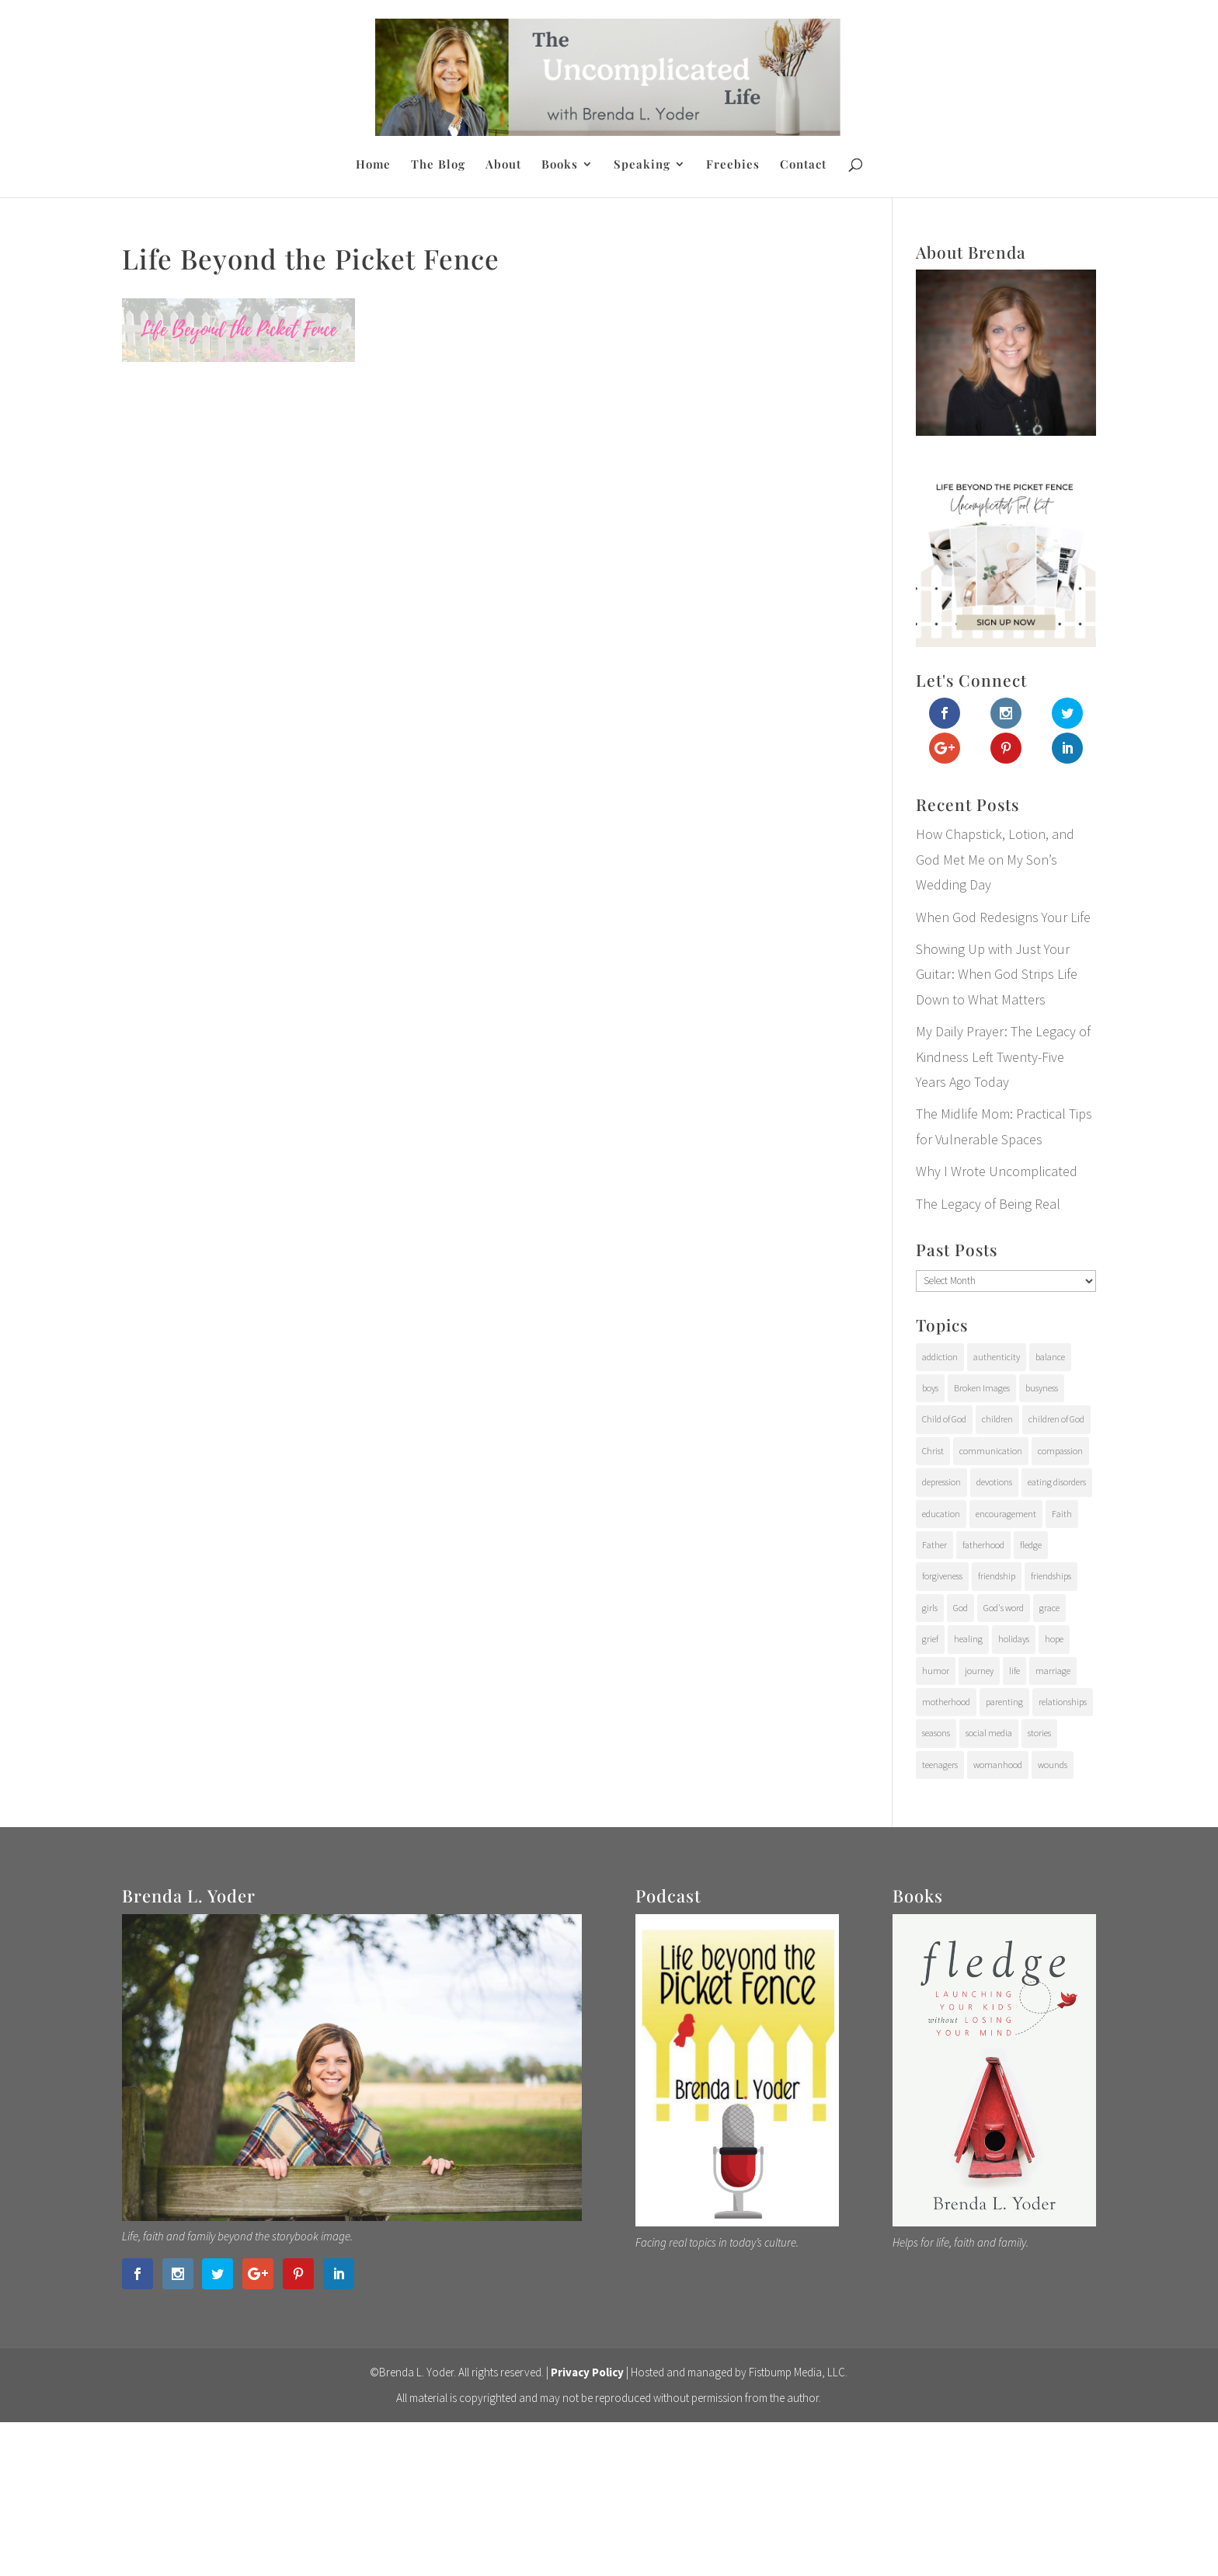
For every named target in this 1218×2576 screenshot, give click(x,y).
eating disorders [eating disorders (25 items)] (1057, 1482)
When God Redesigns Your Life (1003, 917)
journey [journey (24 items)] (979, 1670)
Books (559, 165)
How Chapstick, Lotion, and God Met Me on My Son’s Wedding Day (995, 859)
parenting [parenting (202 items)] (1004, 1701)
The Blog (438, 165)
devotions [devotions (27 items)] (994, 1482)
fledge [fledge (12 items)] (1031, 1545)
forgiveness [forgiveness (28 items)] (942, 1576)
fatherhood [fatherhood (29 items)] (983, 1545)
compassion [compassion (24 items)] (1060, 1451)
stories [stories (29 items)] (1039, 1733)
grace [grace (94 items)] (1049, 1607)
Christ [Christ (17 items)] (933, 1451)
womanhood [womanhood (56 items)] (997, 1764)
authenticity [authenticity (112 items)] (996, 1357)
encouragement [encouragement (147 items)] (1006, 1513)
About (503, 165)
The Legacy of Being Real (988, 1204)
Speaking (642, 165)
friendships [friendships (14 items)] (1051, 1576)
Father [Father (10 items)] (934, 1545)
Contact (803, 165)
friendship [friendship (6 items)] (996, 1576)
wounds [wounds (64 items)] (1052, 1764)
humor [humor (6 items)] (935, 1670)
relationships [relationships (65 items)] (1063, 1701)
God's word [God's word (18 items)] (1003, 1607)
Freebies (733, 165)
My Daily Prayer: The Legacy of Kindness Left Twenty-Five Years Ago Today (1003, 1056)
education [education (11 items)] (941, 1513)
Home (373, 165)
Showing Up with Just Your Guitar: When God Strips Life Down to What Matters (996, 974)
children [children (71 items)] (997, 1419)
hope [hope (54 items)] (1054, 1639)
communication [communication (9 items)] (990, 1451)
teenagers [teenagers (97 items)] (940, 1764)
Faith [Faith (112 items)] (1062, 1513)
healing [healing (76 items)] (968, 1639)
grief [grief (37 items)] (930, 1639)
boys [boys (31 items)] (930, 1388)
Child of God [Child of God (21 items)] (944, 1419)
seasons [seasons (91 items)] (936, 1733)
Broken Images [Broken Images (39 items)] (982, 1388)
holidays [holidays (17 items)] (1013, 1639)
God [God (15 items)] (960, 1607)
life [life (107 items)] (1014, 1670)
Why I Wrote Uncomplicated (996, 1171)
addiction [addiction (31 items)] (940, 1357)
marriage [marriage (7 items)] (1052, 1670)
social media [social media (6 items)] (989, 1733)
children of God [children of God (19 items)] (1056, 1419)
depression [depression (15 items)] (941, 1482)
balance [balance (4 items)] (1050, 1357)
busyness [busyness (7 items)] (1041, 1388)
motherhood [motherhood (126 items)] (946, 1701)
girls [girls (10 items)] (930, 1607)
